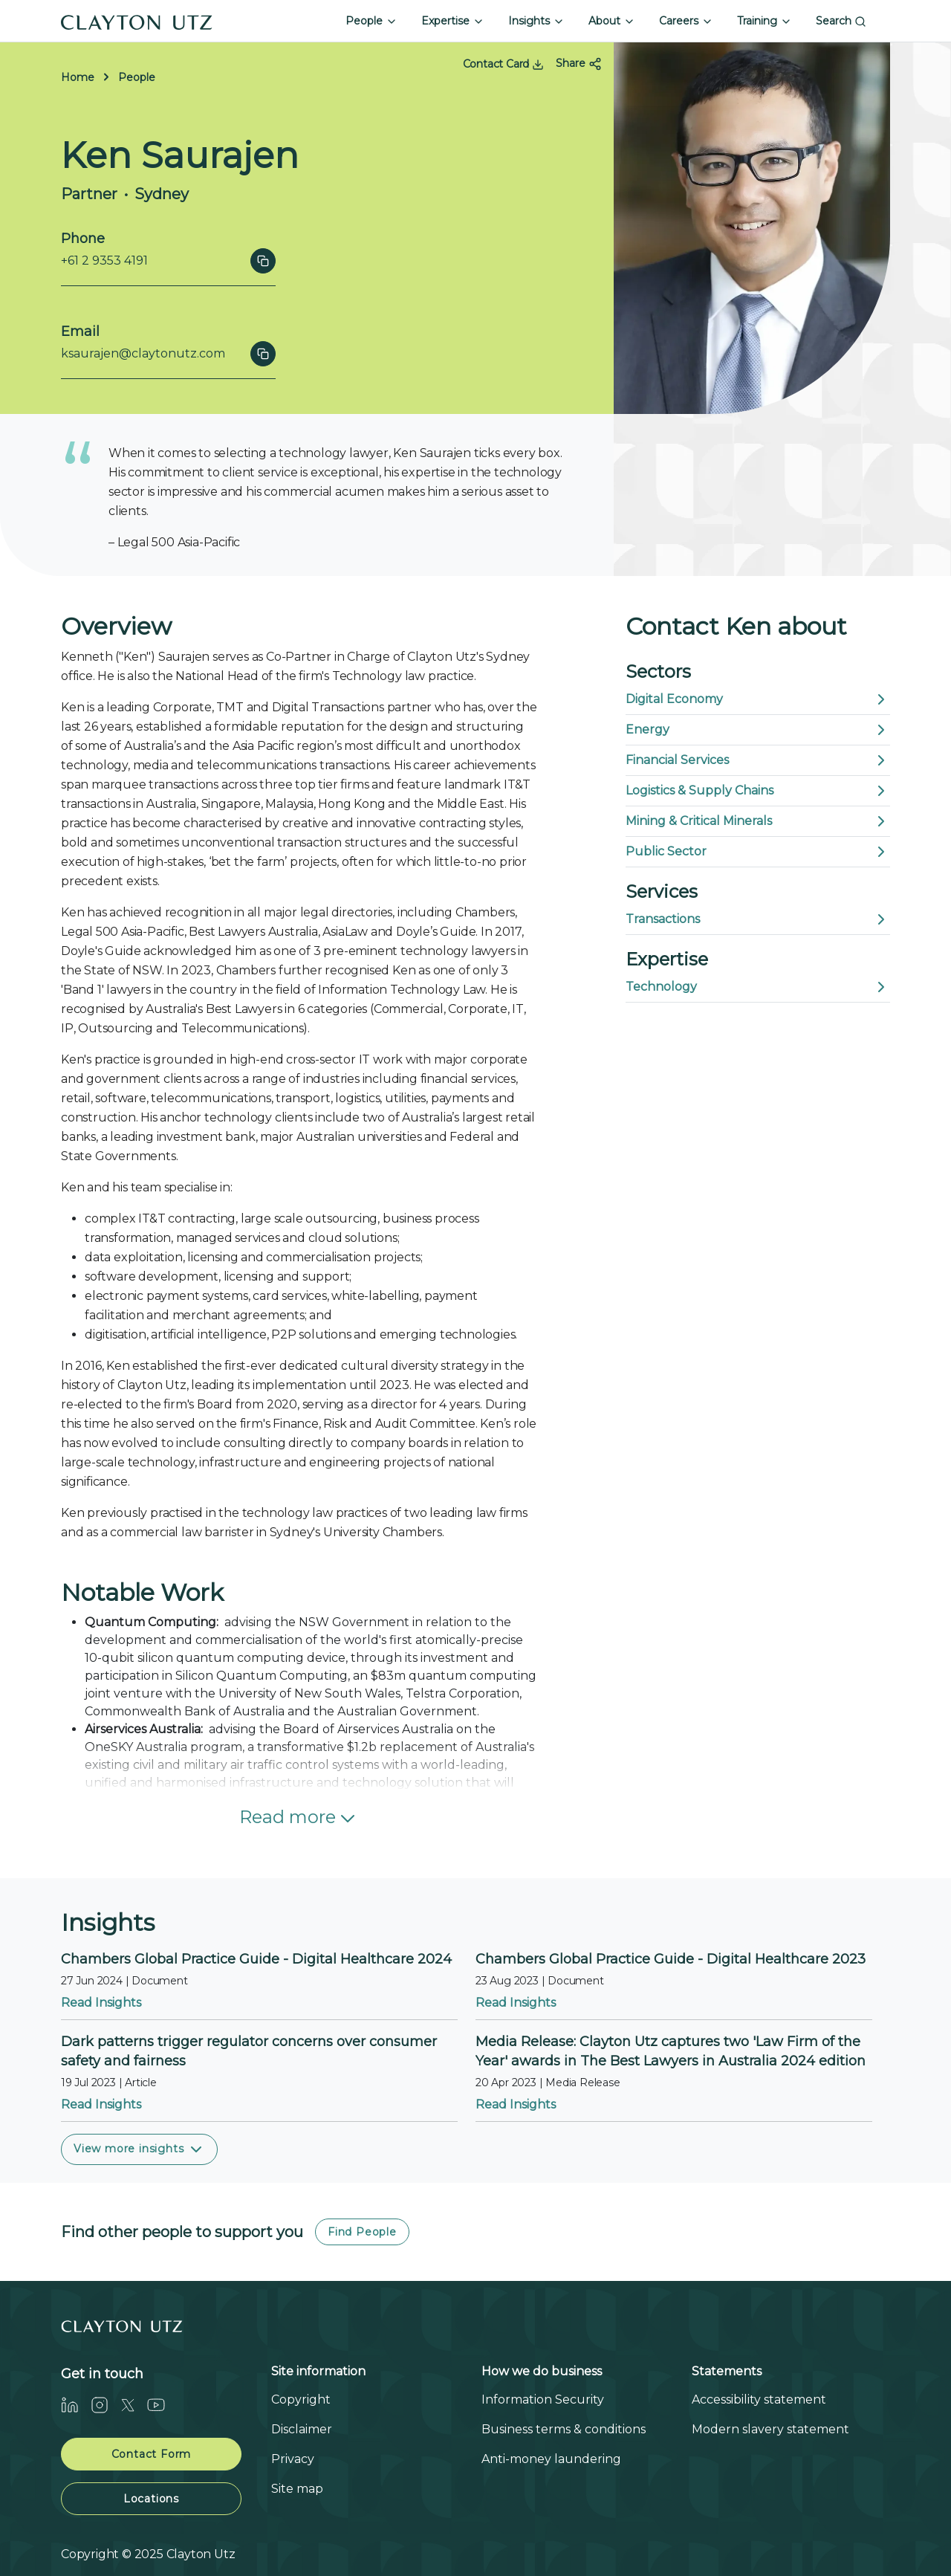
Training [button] (764, 20)
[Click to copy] (263, 261)
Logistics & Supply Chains (758, 791)
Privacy (292, 2459)
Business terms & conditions (563, 2429)
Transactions (758, 919)
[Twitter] (133, 2404)
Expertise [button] (452, 20)
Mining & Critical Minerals (758, 821)
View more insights (139, 2149)
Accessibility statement (759, 2399)
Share (579, 63)
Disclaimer (301, 2429)
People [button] (371, 20)
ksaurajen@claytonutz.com (143, 353)
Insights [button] (536, 20)
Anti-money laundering (551, 2459)
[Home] (136, 21)
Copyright (301, 2399)
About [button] (611, 20)
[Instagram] (105, 2404)
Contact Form (151, 2454)
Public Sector (758, 852)
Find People (362, 2232)
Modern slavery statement (770, 2429)
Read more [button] (299, 1818)
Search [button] (841, 20)
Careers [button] (686, 20)
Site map (297, 2489)
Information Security (542, 2399)
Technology (758, 987)
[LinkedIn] (76, 2404)
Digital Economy (758, 699)
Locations (151, 2498)
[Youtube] (162, 2404)
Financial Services (758, 760)
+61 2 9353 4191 (104, 260)
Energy (758, 730)
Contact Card (503, 64)
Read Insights (101, 2003)
